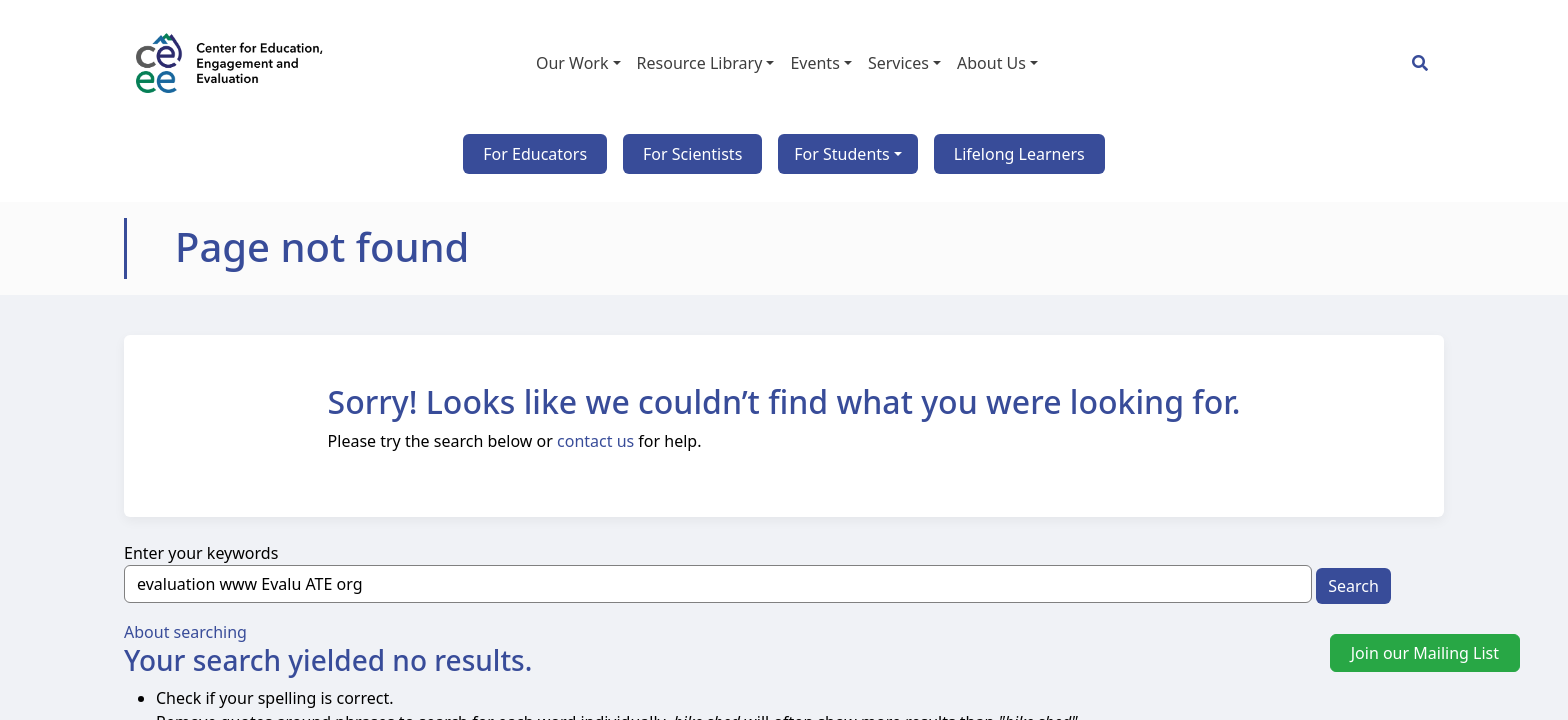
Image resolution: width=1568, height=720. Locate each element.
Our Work (572, 63)
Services (898, 63)
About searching (185, 632)
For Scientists (692, 154)
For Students (841, 154)
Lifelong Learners (1019, 154)
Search (1353, 586)
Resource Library (700, 63)
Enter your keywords (201, 553)
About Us (991, 63)
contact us (595, 441)
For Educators (535, 154)
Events (814, 63)
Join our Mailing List (1425, 653)
